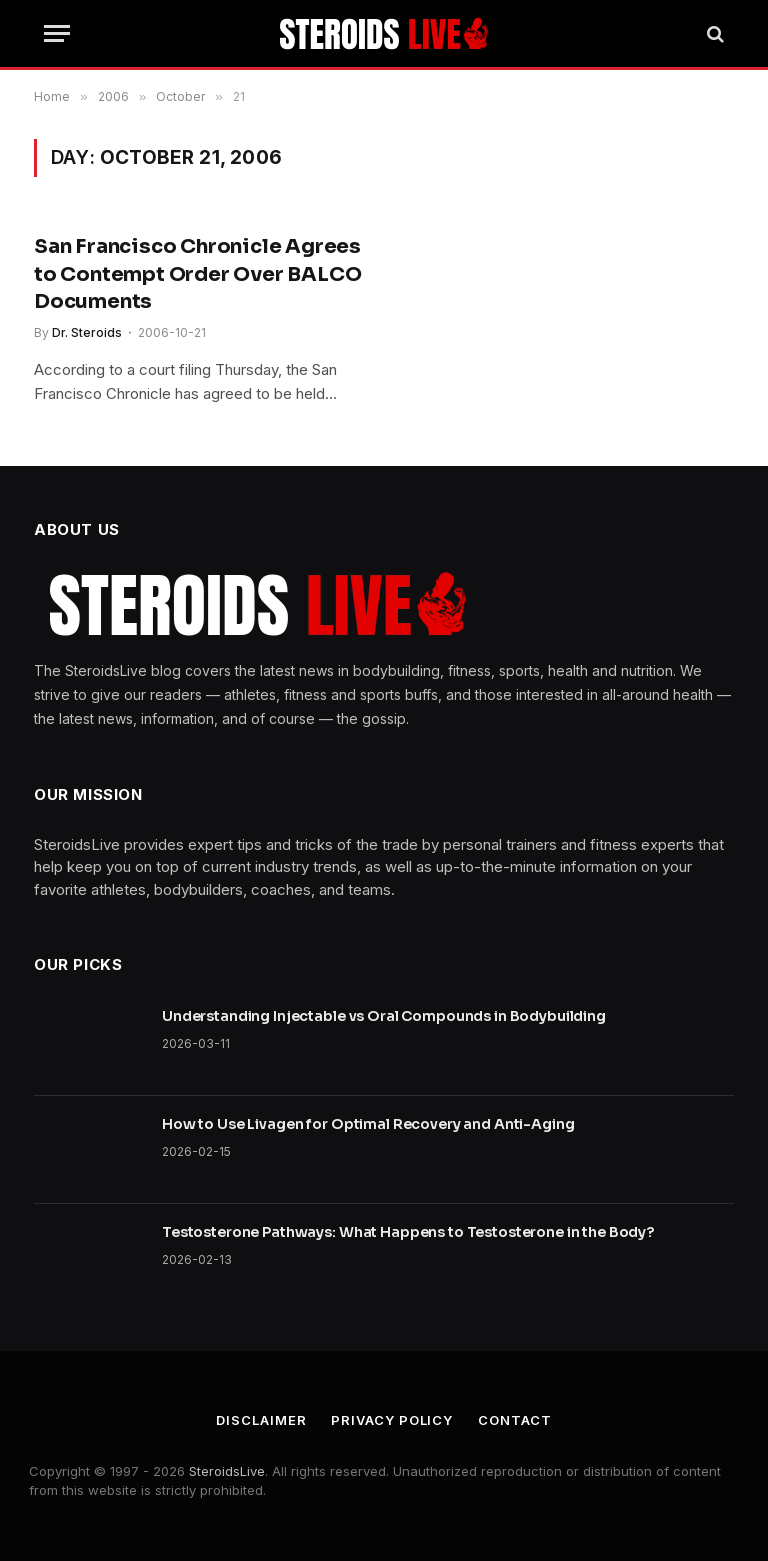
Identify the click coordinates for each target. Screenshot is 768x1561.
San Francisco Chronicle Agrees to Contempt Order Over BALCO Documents (197, 273)
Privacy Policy (392, 1420)
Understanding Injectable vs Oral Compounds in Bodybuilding (384, 1016)
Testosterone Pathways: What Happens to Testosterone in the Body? (408, 1232)
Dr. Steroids (87, 332)
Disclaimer (261, 1420)
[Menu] (57, 33)
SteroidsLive (227, 1471)
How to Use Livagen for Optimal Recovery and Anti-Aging (368, 1124)
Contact (514, 1420)
